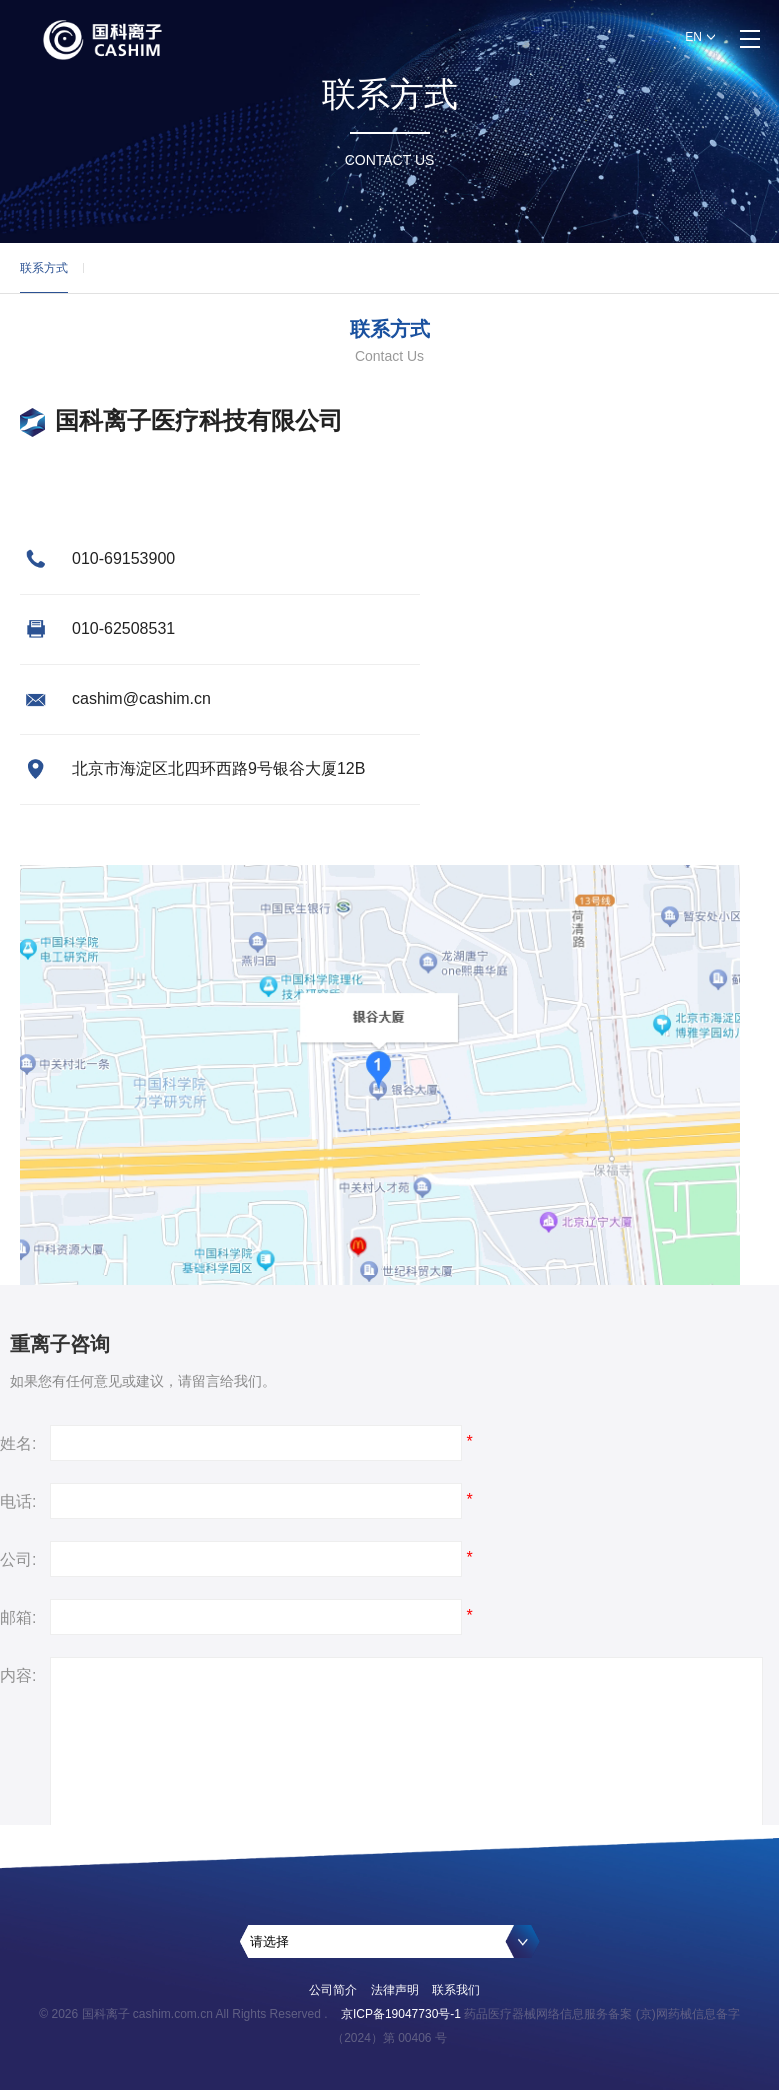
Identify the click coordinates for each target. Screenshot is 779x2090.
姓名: (18, 1443)
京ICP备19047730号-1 (401, 2014)
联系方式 (44, 277)
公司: (18, 1559)
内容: (18, 1675)
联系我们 (456, 1990)
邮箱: (18, 1617)
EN (693, 37)
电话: (18, 1501)
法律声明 (395, 1990)
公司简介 (333, 1990)
